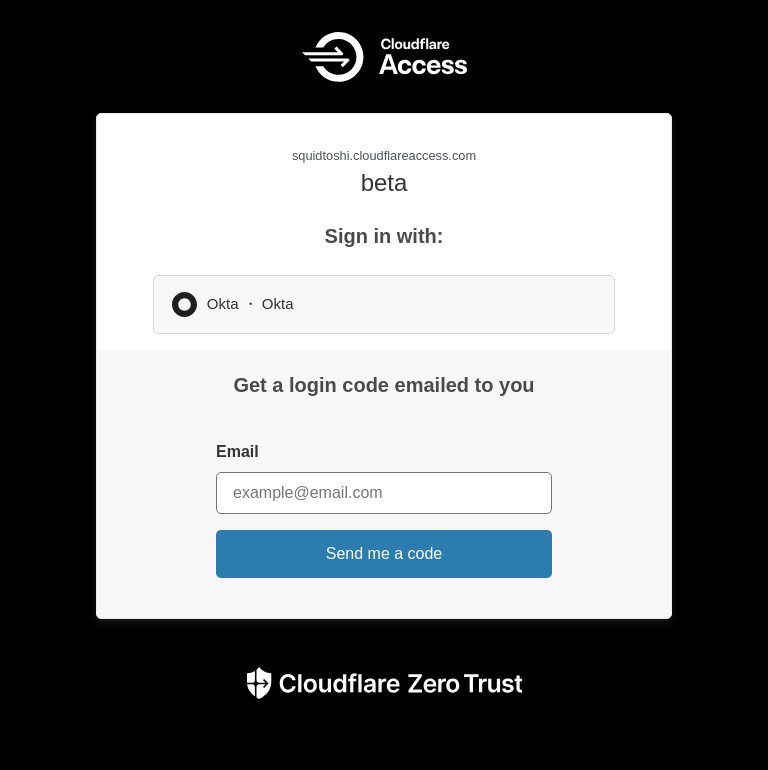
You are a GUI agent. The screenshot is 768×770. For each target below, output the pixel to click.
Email (237, 451)
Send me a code (384, 553)
